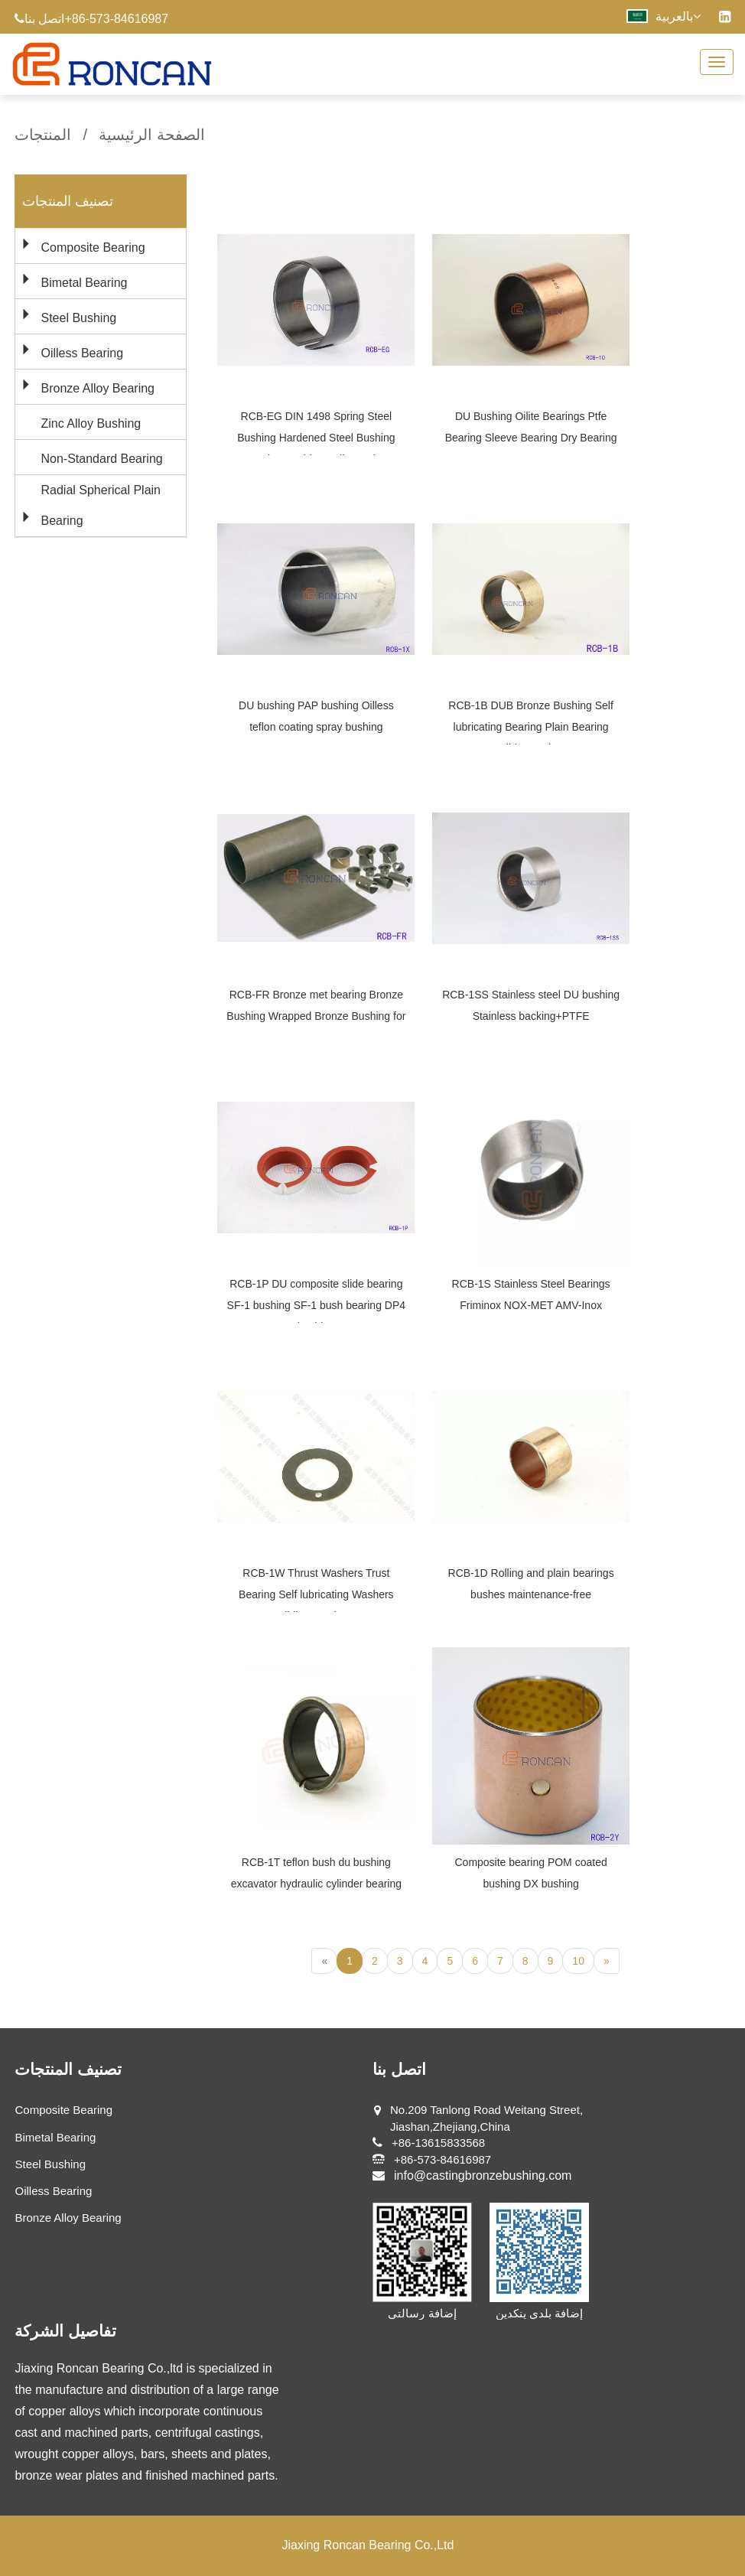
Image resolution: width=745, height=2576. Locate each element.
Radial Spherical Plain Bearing (101, 505)
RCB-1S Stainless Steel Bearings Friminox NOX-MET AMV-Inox (531, 1294)
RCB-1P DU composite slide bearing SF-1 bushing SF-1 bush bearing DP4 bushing (316, 1305)
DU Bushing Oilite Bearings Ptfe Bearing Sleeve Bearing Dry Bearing (531, 427)
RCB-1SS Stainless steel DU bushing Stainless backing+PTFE (531, 1005)
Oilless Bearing (82, 353)
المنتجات (43, 134)
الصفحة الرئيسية (152, 134)
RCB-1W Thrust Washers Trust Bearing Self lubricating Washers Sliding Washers (316, 1594)
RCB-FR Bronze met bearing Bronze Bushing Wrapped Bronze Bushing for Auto (315, 1016)
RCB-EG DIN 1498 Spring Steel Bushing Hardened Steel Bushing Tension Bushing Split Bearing (316, 437)
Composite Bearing (93, 247)
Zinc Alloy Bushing (91, 423)
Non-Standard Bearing (101, 458)
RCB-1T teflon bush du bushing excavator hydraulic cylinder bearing (316, 1873)
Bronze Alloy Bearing (98, 388)
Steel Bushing (78, 317)
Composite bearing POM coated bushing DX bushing (530, 1873)
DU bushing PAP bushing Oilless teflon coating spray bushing (316, 716)
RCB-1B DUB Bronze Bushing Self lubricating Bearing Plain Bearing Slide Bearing (530, 726)
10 (578, 1961)
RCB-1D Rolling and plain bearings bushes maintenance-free (531, 1584)
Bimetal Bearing (84, 282)
